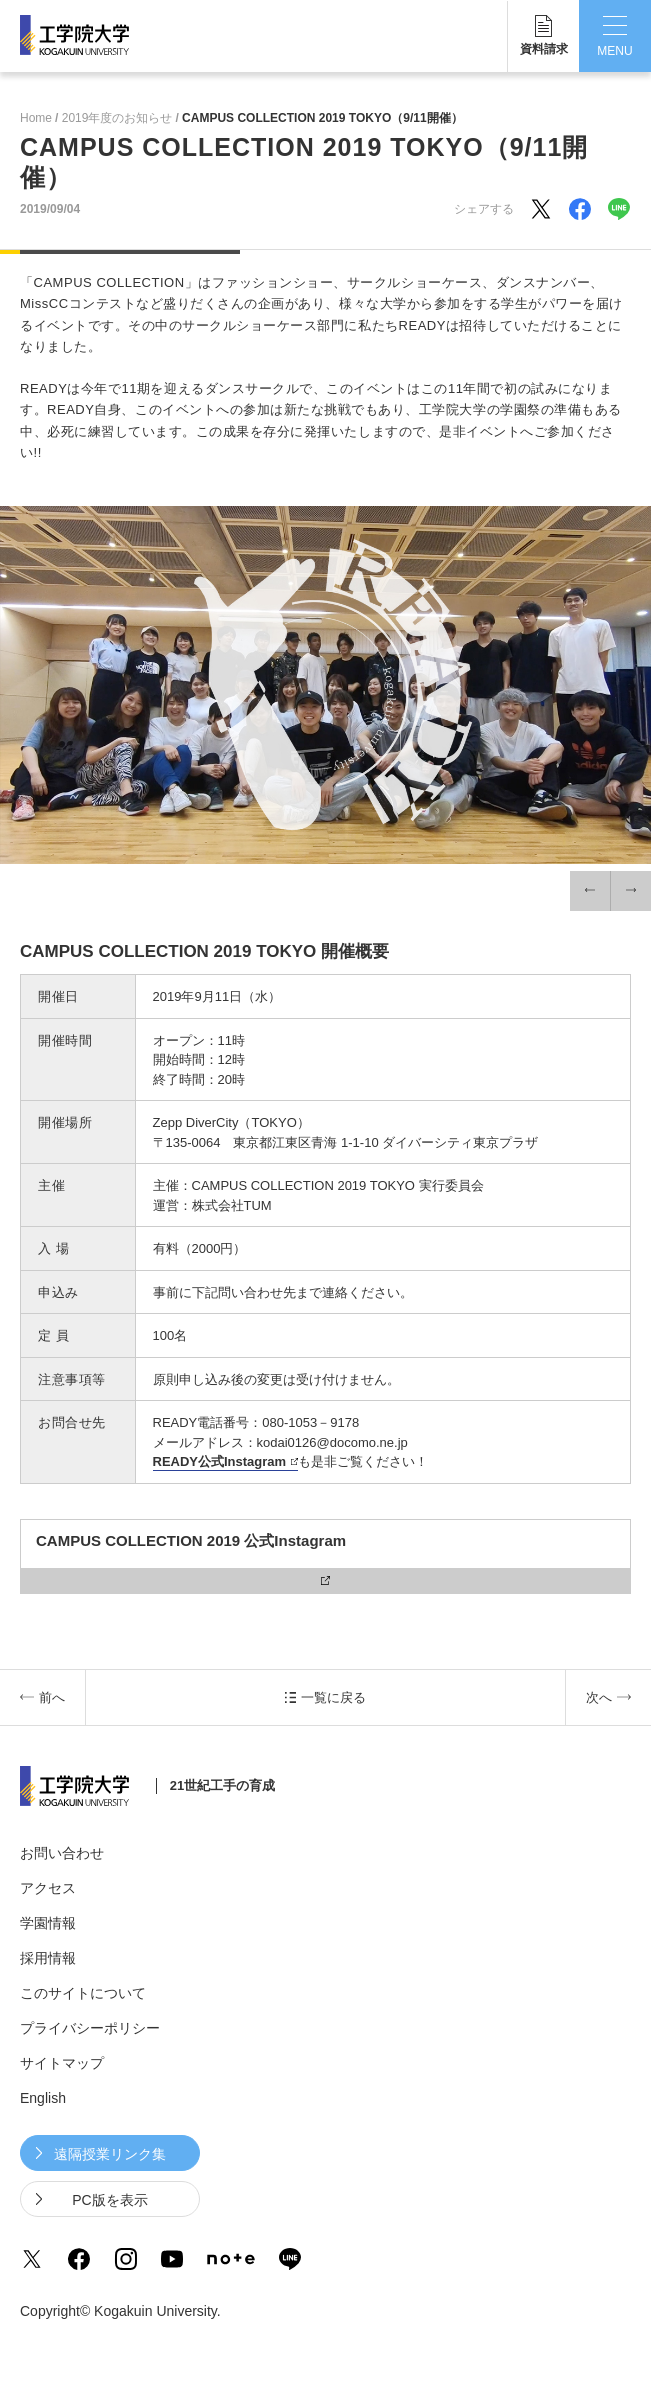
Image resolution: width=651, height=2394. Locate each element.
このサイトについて (83, 1993)
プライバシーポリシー (90, 2028)
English (43, 2098)
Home (36, 118)
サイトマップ (62, 2063)
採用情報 (48, 1958)
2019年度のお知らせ (117, 118)
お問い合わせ (62, 1853)
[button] (590, 891)
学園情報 (48, 1923)
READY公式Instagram (220, 1461)
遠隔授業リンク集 (110, 2154)
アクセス (48, 1888)
